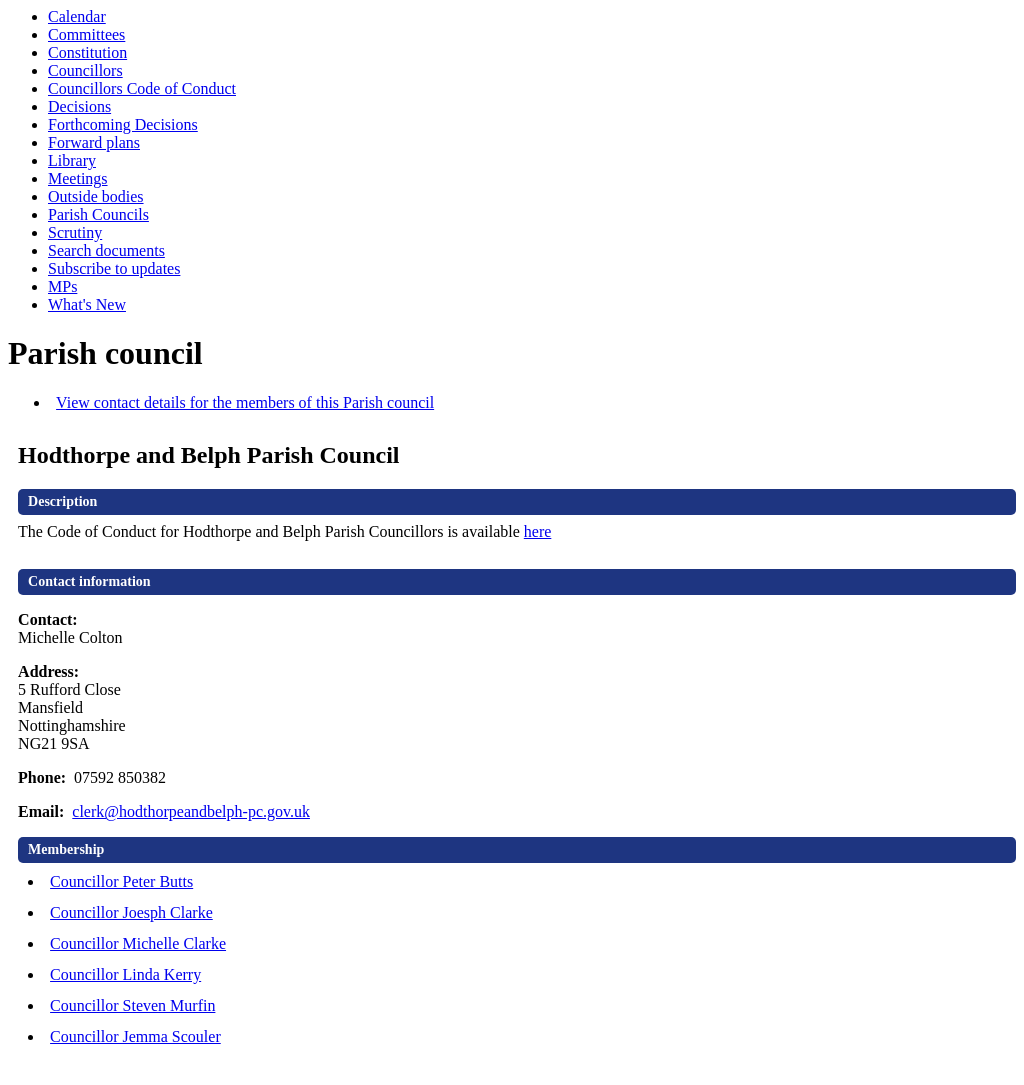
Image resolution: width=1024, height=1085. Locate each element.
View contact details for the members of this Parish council (245, 402)
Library (72, 160)
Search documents (106, 250)
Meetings (78, 178)
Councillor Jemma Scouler (135, 1036)
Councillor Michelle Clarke (138, 943)
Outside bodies (96, 196)
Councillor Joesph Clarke (131, 912)
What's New (87, 304)
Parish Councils (98, 214)
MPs (62, 286)
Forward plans (94, 142)
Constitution (87, 52)
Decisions (79, 106)
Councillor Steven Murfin (132, 1005)
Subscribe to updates (114, 268)
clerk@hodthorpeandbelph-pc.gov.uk (191, 811)
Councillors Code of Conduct (142, 88)
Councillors (85, 70)
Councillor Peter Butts (121, 881)
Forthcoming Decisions (123, 124)
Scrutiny (75, 232)
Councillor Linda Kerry (125, 974)
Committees (86, 34)
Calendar (77, 16)
